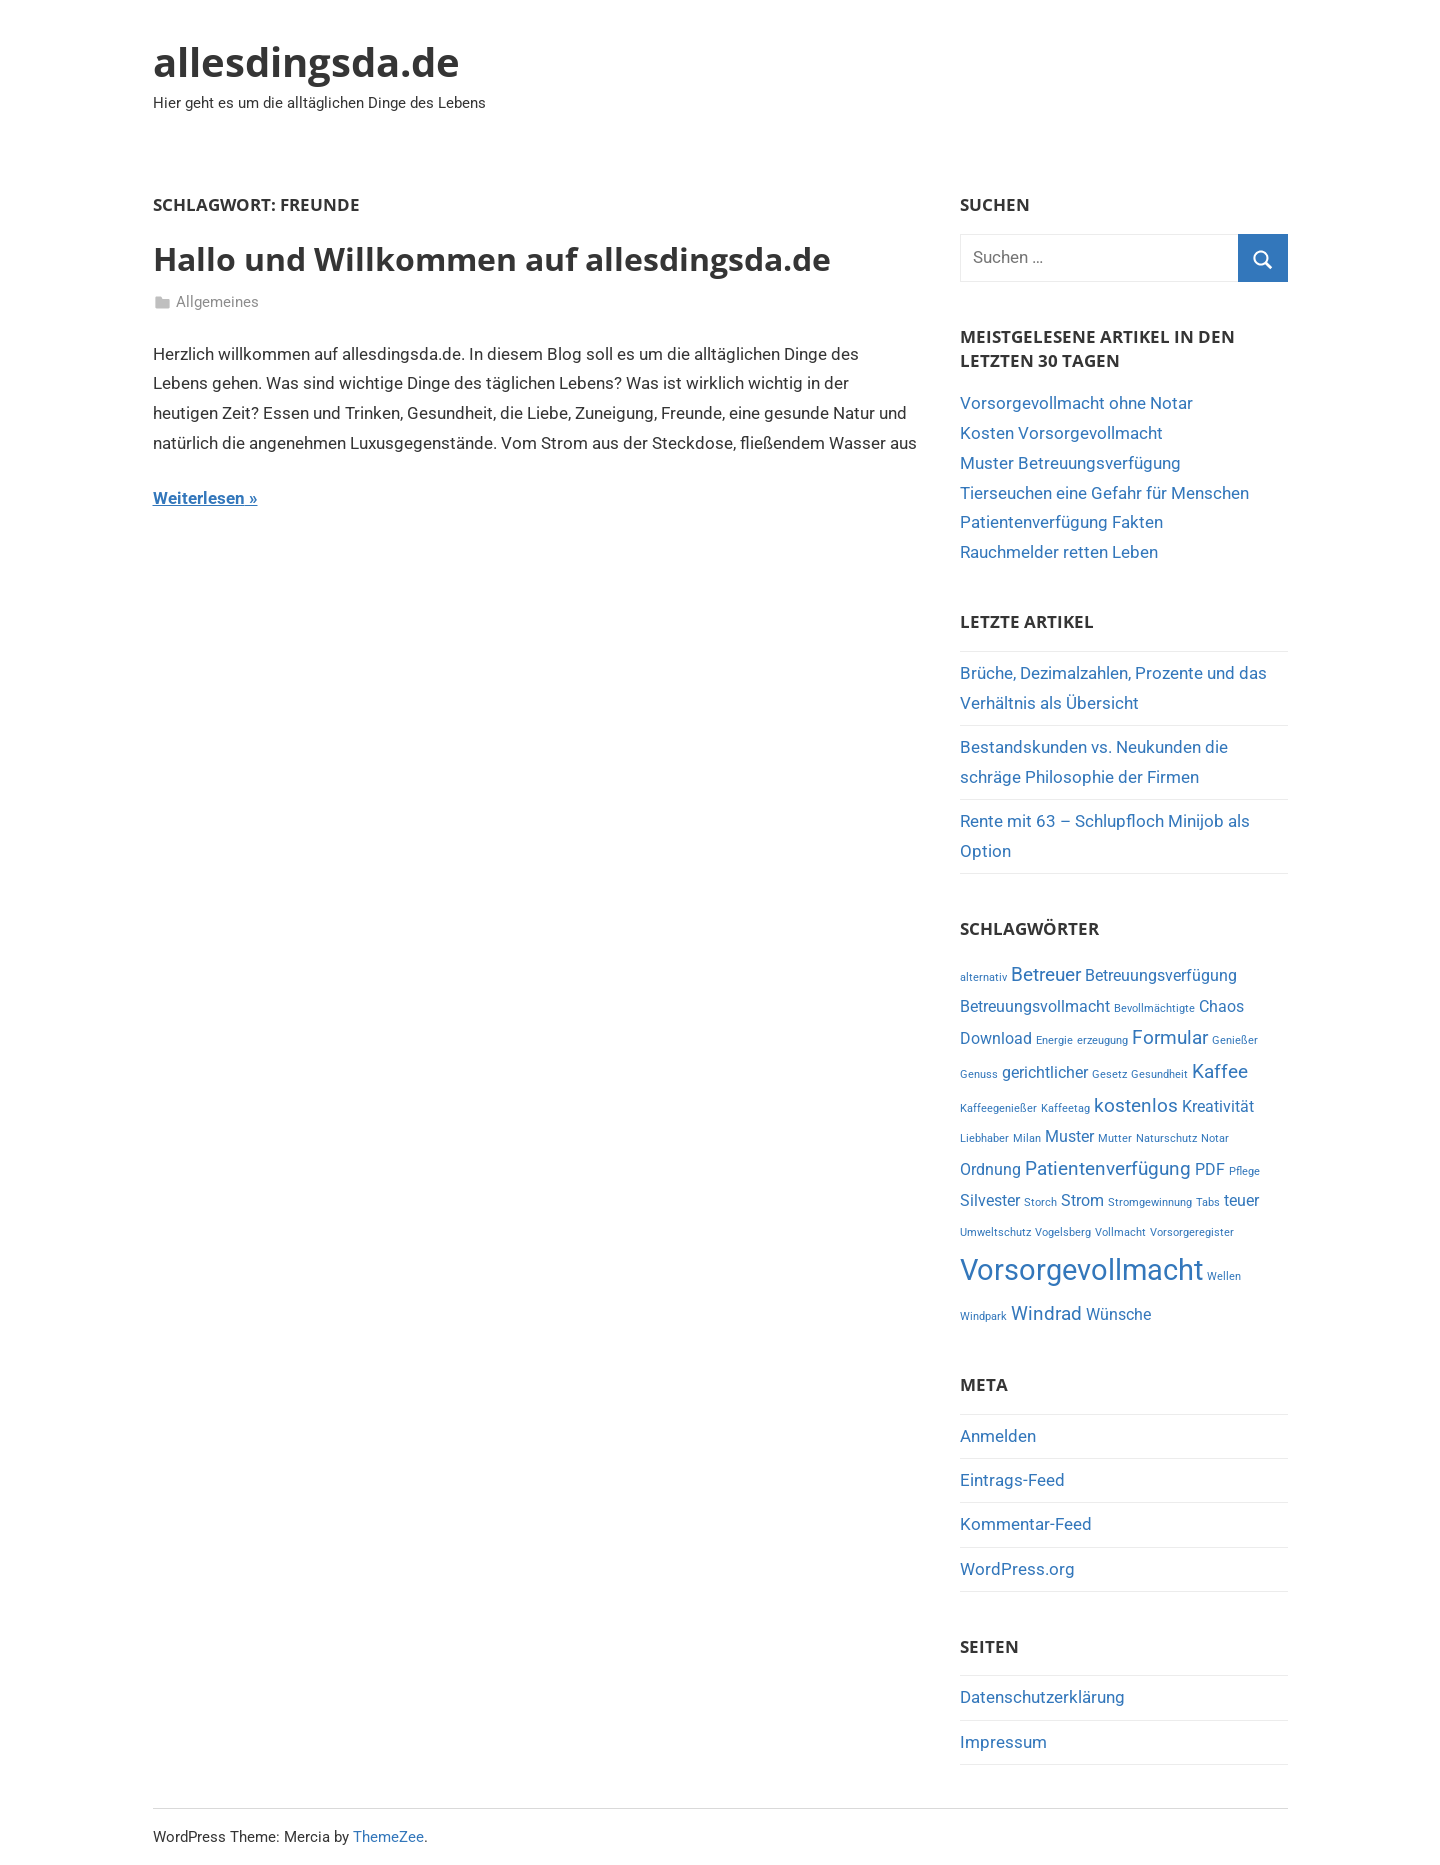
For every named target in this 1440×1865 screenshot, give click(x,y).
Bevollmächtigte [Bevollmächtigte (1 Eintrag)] (1154, 1008)
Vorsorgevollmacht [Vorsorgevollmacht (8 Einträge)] (1081, 1270)
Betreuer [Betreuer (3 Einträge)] (1046, 974)
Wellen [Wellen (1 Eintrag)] (1224, 1276)
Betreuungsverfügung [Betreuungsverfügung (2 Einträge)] (1161, 975)
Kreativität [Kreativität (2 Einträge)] (1218, 1106)
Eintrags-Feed (1012, 1480)
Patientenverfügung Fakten (1061, 522)
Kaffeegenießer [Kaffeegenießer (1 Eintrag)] (998, 1108)
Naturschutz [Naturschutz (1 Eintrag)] (1166, 1138)
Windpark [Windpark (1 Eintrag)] (983, 1316)
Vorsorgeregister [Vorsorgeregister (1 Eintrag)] (1192, 1232)
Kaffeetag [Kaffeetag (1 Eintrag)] (1065, 1108)
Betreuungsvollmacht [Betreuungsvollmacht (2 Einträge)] (1035, 1006)
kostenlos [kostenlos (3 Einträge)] (1136, 1105)
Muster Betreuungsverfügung (1070, 463)
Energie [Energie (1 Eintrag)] (1054, 1040)
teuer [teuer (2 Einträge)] (1241, 1200)
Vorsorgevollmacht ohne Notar (1076, 403)
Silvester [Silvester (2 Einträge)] (990, 1200)
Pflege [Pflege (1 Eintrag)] (1244, 1171)
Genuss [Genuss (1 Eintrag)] (979, 1074)
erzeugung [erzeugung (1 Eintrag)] (1102, 1040)
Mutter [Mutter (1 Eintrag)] (1115, 1138)
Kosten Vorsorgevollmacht (1061, 433)
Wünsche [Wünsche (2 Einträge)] (1118, 1314)
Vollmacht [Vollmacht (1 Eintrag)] (1120, 1232)
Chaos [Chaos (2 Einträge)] (1221, 1006)
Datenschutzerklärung (1042, 1697)
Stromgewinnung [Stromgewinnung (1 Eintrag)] (1150, 1202)
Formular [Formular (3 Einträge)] (1170, 1037)
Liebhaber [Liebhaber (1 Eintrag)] (984, 1138)
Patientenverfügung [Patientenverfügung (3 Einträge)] (1108, 1168)
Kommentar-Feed (1026, 1524)
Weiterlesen (199, 498)
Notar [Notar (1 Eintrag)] (1215, 1138)
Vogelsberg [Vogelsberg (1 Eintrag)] (1063, 1232)
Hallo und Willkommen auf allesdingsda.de (492, 258)
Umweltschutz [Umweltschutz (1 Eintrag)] (995, 1232)
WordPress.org (1017, 1569)
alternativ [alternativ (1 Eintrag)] (983, 977)
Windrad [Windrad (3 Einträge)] (1046, 1313)
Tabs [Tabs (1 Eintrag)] (1208, 1202)
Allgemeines (217, 302)
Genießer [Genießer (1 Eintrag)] (1235, 1040)
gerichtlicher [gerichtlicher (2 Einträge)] (1045, 1072)
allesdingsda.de (306, 61)
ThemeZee (388, 1837)
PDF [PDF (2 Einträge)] (1210, 1169)
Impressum (1003, 1742)
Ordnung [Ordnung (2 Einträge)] (990, 1169)
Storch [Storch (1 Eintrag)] (1040, 1202)
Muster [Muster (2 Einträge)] (1069, 1136)
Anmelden (998, 1436)
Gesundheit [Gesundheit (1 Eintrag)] (1159, 1074)
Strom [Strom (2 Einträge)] (1082, 1200)
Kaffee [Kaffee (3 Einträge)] (1220, 1071)
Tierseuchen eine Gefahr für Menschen (1104, 493)
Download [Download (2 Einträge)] (996, 1038)
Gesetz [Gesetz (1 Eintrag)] (1109, 1074)
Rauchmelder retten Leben (1059, 552)
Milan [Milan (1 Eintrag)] (1027, 1138)
